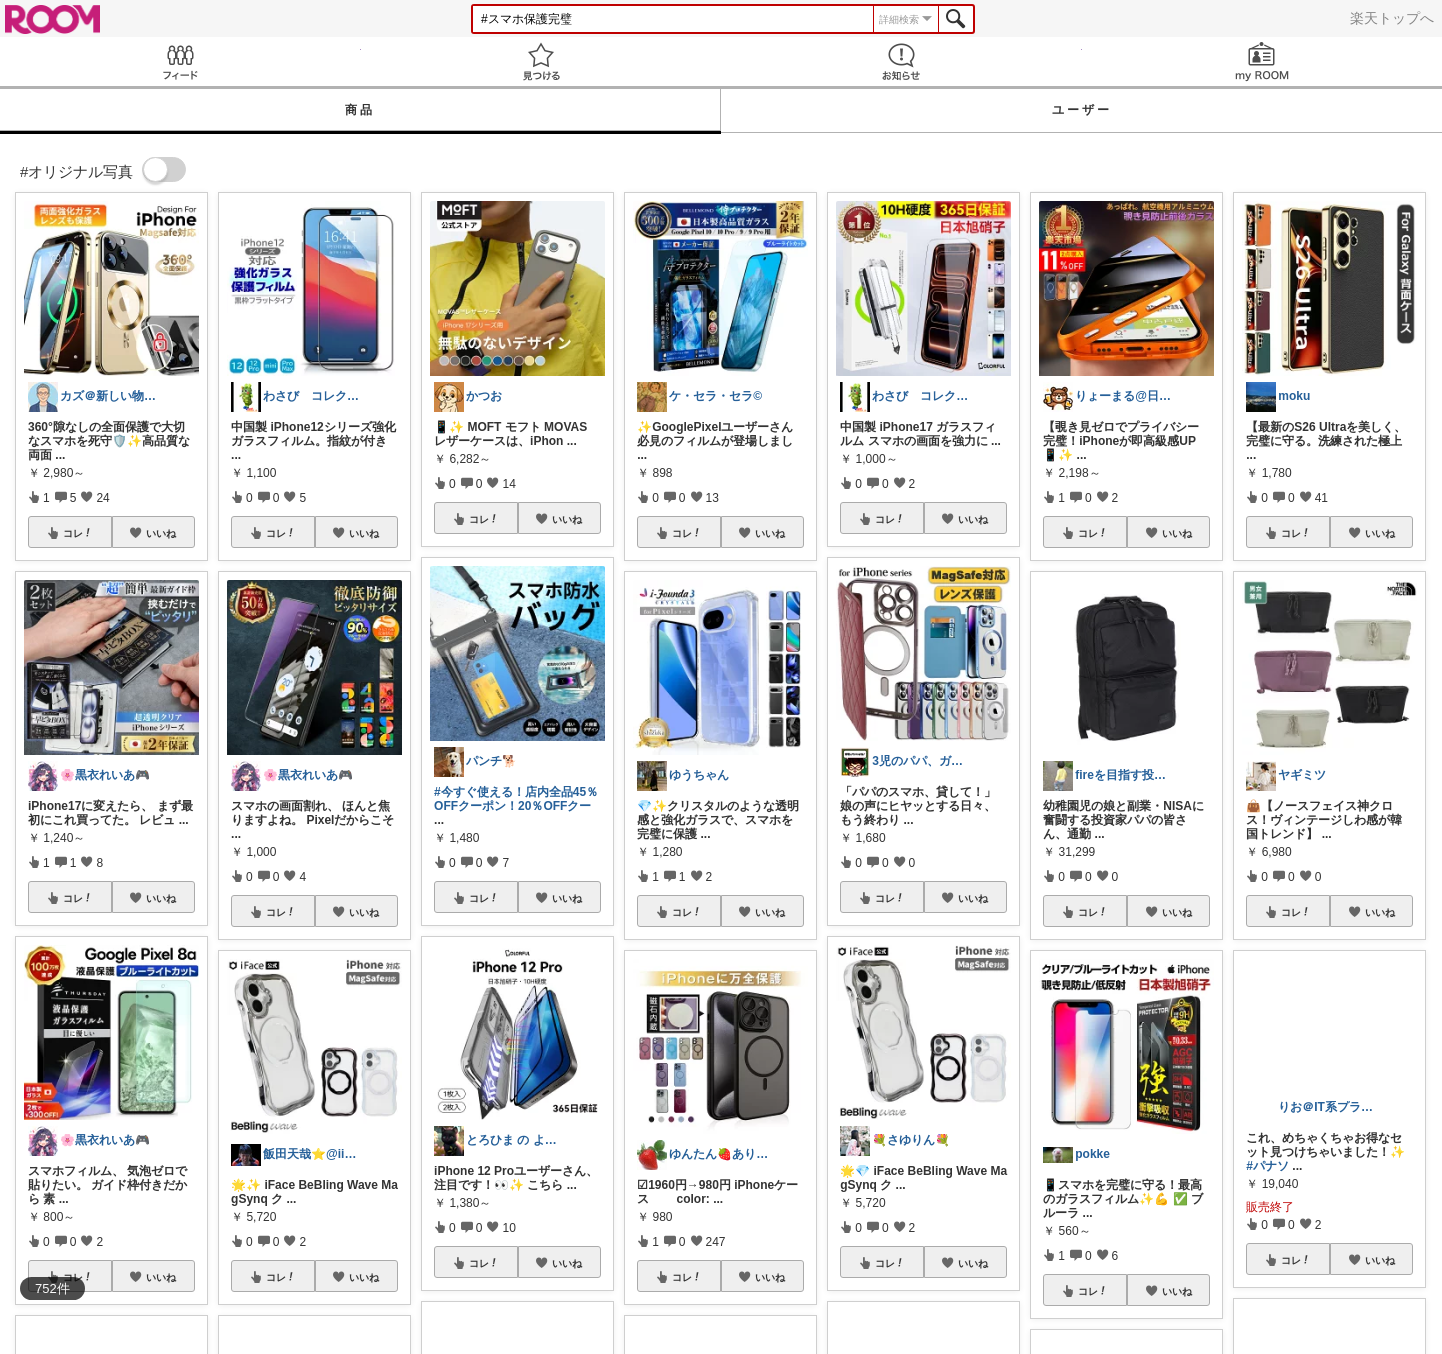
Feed (180, 61)
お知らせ (901, 61)
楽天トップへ (1392, 18)
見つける (541, 61)
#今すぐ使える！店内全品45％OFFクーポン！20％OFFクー (516, 799)
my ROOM (1262, 61)
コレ (78, 533)
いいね (161, 533)
